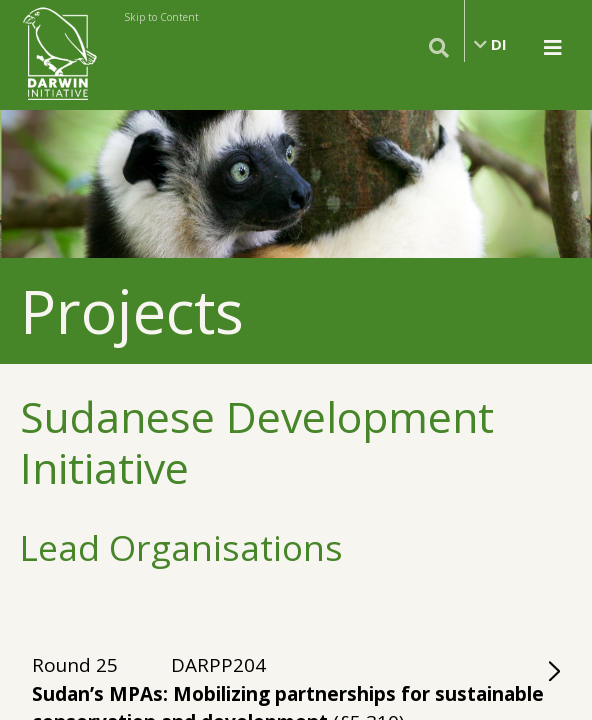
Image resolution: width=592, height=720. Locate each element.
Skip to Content (161, 17)
